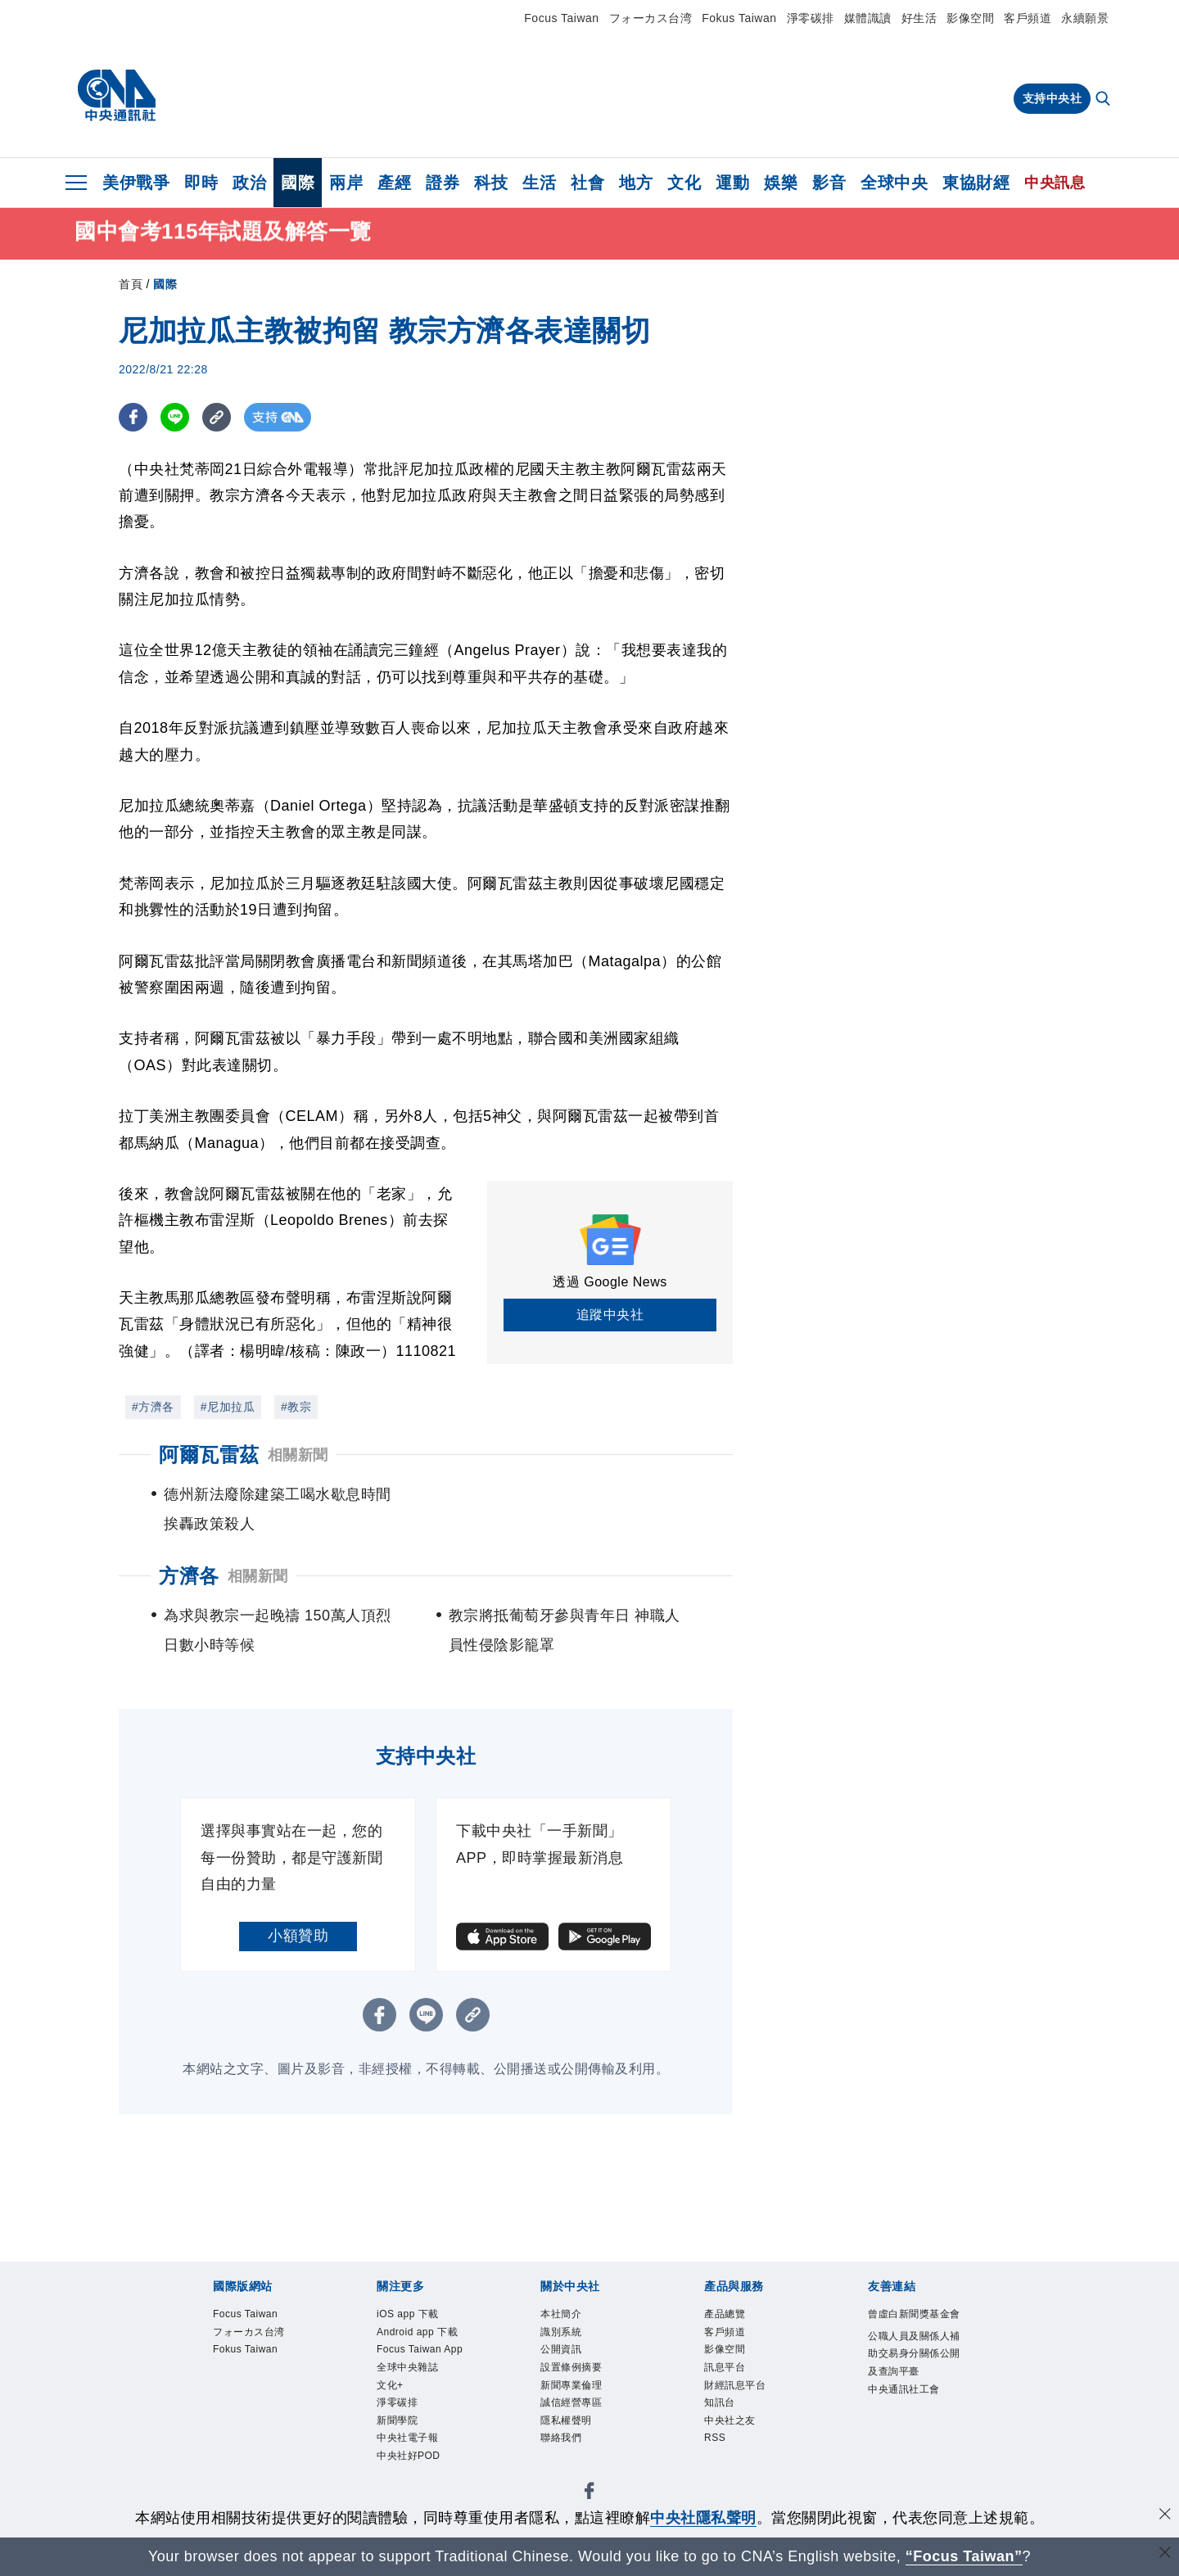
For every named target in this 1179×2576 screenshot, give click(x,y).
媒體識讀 (868, 18)
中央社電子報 (407, 2437)
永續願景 (1085, 18)
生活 (539, 183)
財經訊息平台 (735, 2385)
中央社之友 (730, 2420)
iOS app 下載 (408, 2314)
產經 (394, 183)
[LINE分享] (174, 417)
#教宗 (296, 1406)
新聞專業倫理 (571, 2385)
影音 (829, 183)
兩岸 (346, 183)
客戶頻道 (1027, 18)
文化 (684, 183)
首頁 (130, 284)
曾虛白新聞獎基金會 (914, 2314)
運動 (732, 183)
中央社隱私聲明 (703, 2518)
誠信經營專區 (571, 2402)
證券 (442, 183)
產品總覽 (724, 2314)
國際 (297, 183)
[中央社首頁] (117, 96)
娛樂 (780, 183)
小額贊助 (298, 1935)
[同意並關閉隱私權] (1165, 2515)
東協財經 (976, 183)
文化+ (390, 2385)
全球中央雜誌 (407, 2367)
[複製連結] (216, 417)
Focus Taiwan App (420, 2349)
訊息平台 (724, 2367)
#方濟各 (153, 1406)
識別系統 (560, 2332)
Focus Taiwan (561, 18)
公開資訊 (560, 2349)
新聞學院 (397, 2420)
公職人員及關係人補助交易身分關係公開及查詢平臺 (914, 2353)
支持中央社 (1052, 98)
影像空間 (970, 18)
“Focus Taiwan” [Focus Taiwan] (964, 2556)
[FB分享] (133, 417)
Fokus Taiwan (739, 18)
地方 (636, 183)
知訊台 (719, 2402)
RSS (714, 2437)
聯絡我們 (560, 2437)
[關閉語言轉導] (1165, 2554)
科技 (491, 183)
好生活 (919, 18)
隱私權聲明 (566, 2420)
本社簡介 (560, 2314)
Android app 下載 (417, 2332)
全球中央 (894, 183)
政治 (249, 183)
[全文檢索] (1104, 100)
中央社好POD (408, 2455)
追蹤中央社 (610, 1315)
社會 (587, 183)
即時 (201, 183)
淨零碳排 (810, 18)
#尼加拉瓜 (228, 1406)
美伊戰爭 (135, 183)
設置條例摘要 (571, 2367)
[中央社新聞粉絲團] (589, 2493)
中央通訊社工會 (904, 2389)
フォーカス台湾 (651, 18)
